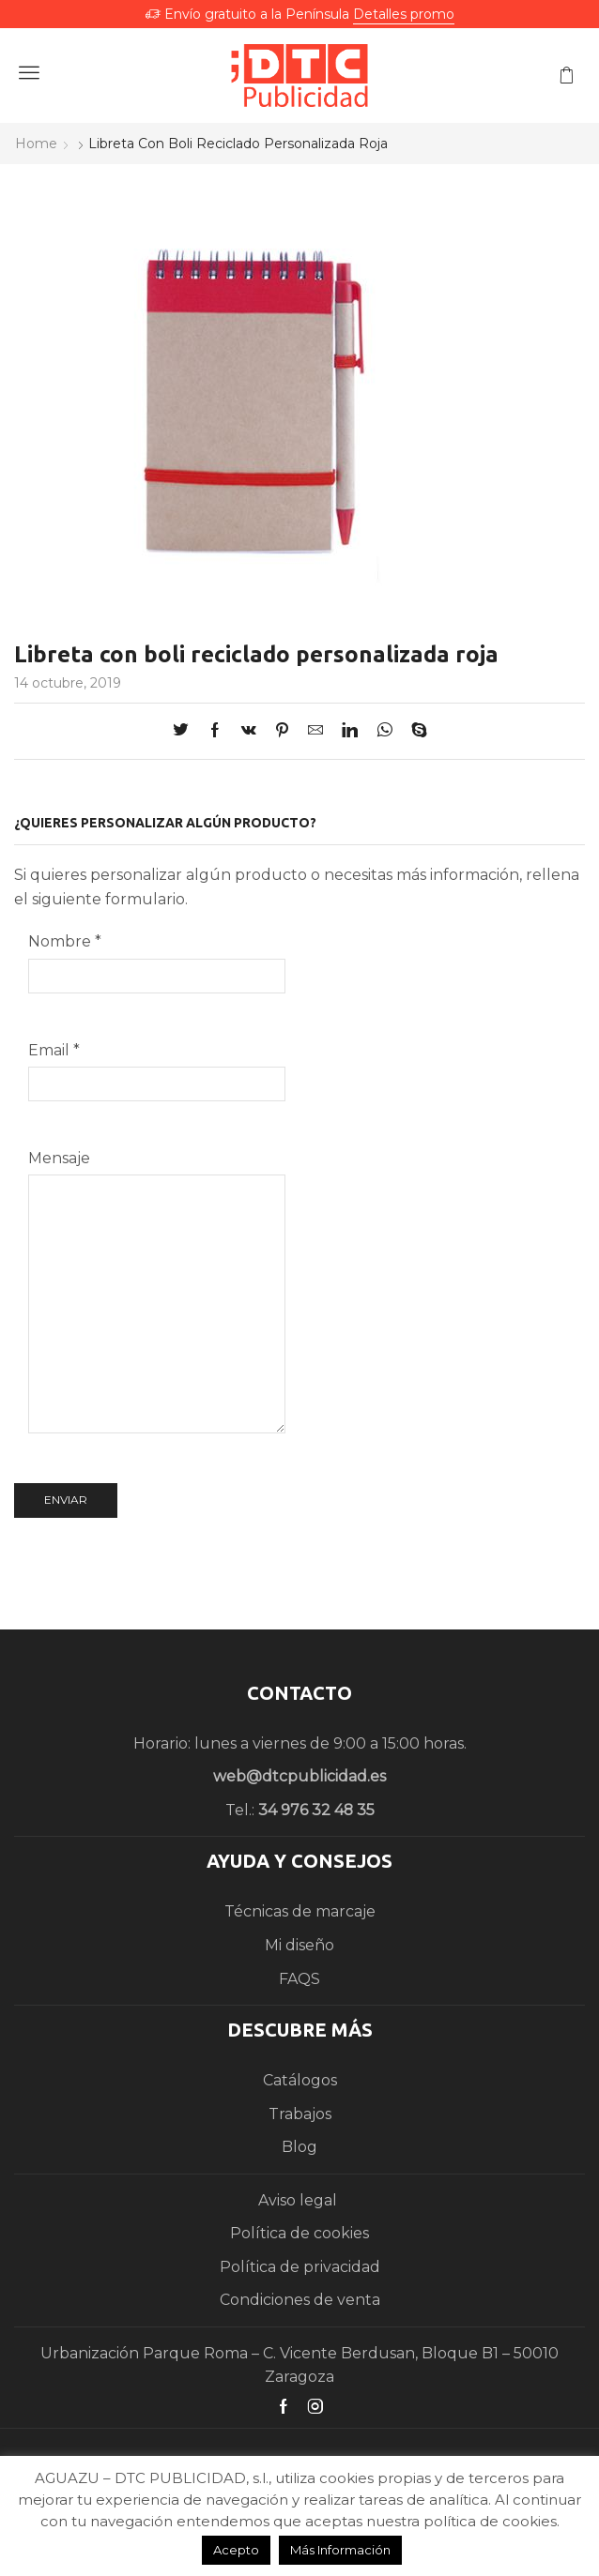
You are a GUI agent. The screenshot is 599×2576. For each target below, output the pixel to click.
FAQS (299, 1979)
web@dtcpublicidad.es (299, 1776)
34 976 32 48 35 (316, 1810)
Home (36, 143)
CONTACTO (299, 1693)
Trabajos (300, 2114)
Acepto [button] (236, 2549)
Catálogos (300, 2080)
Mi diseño (299, 1945)
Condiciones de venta (300, 2300)
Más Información (340, 2549)
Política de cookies (299, 2233)
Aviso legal (299, 2200)
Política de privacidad (300, 2267)
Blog (299, 2147)
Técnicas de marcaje (300, 1911)
